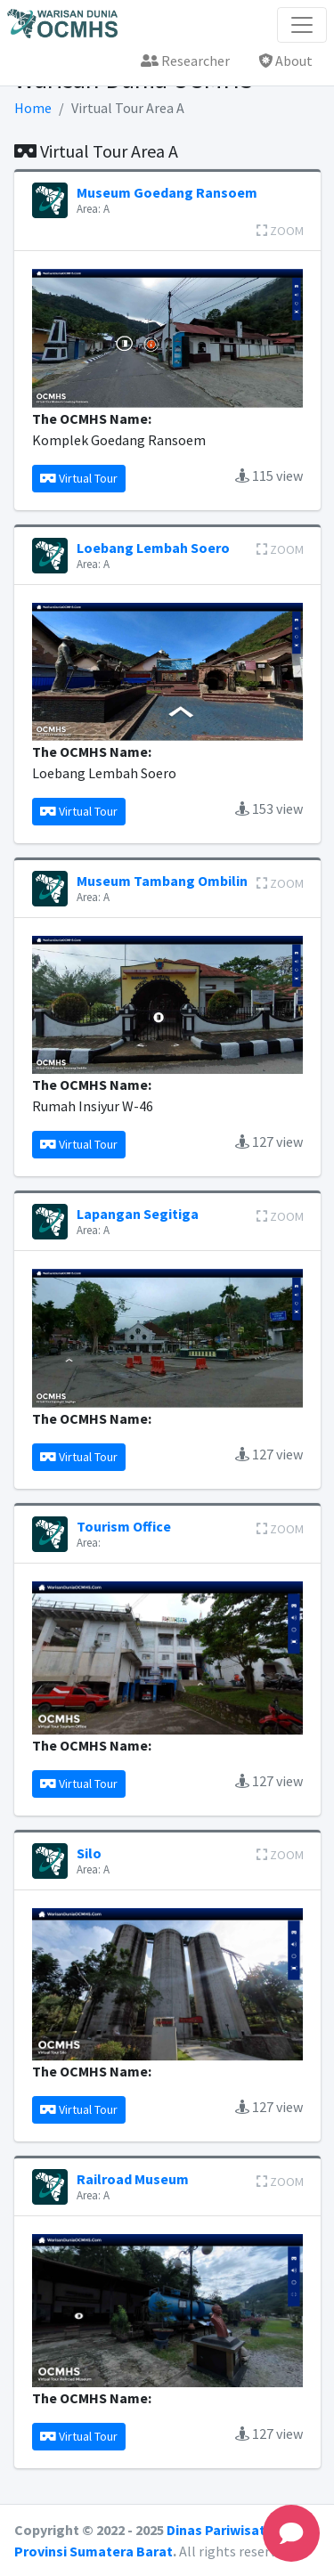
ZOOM (280, 231)
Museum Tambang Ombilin (162, 881)
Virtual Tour (79, 478)
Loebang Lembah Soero (153, 548)
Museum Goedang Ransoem (167, 192)
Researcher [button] (185, 60)
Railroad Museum (133, 2179)
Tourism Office (124, 1526)
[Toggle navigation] (302, 25)
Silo (89, 1853)
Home (33, 108)
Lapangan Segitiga (138, 1214)
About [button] (285, 60)
